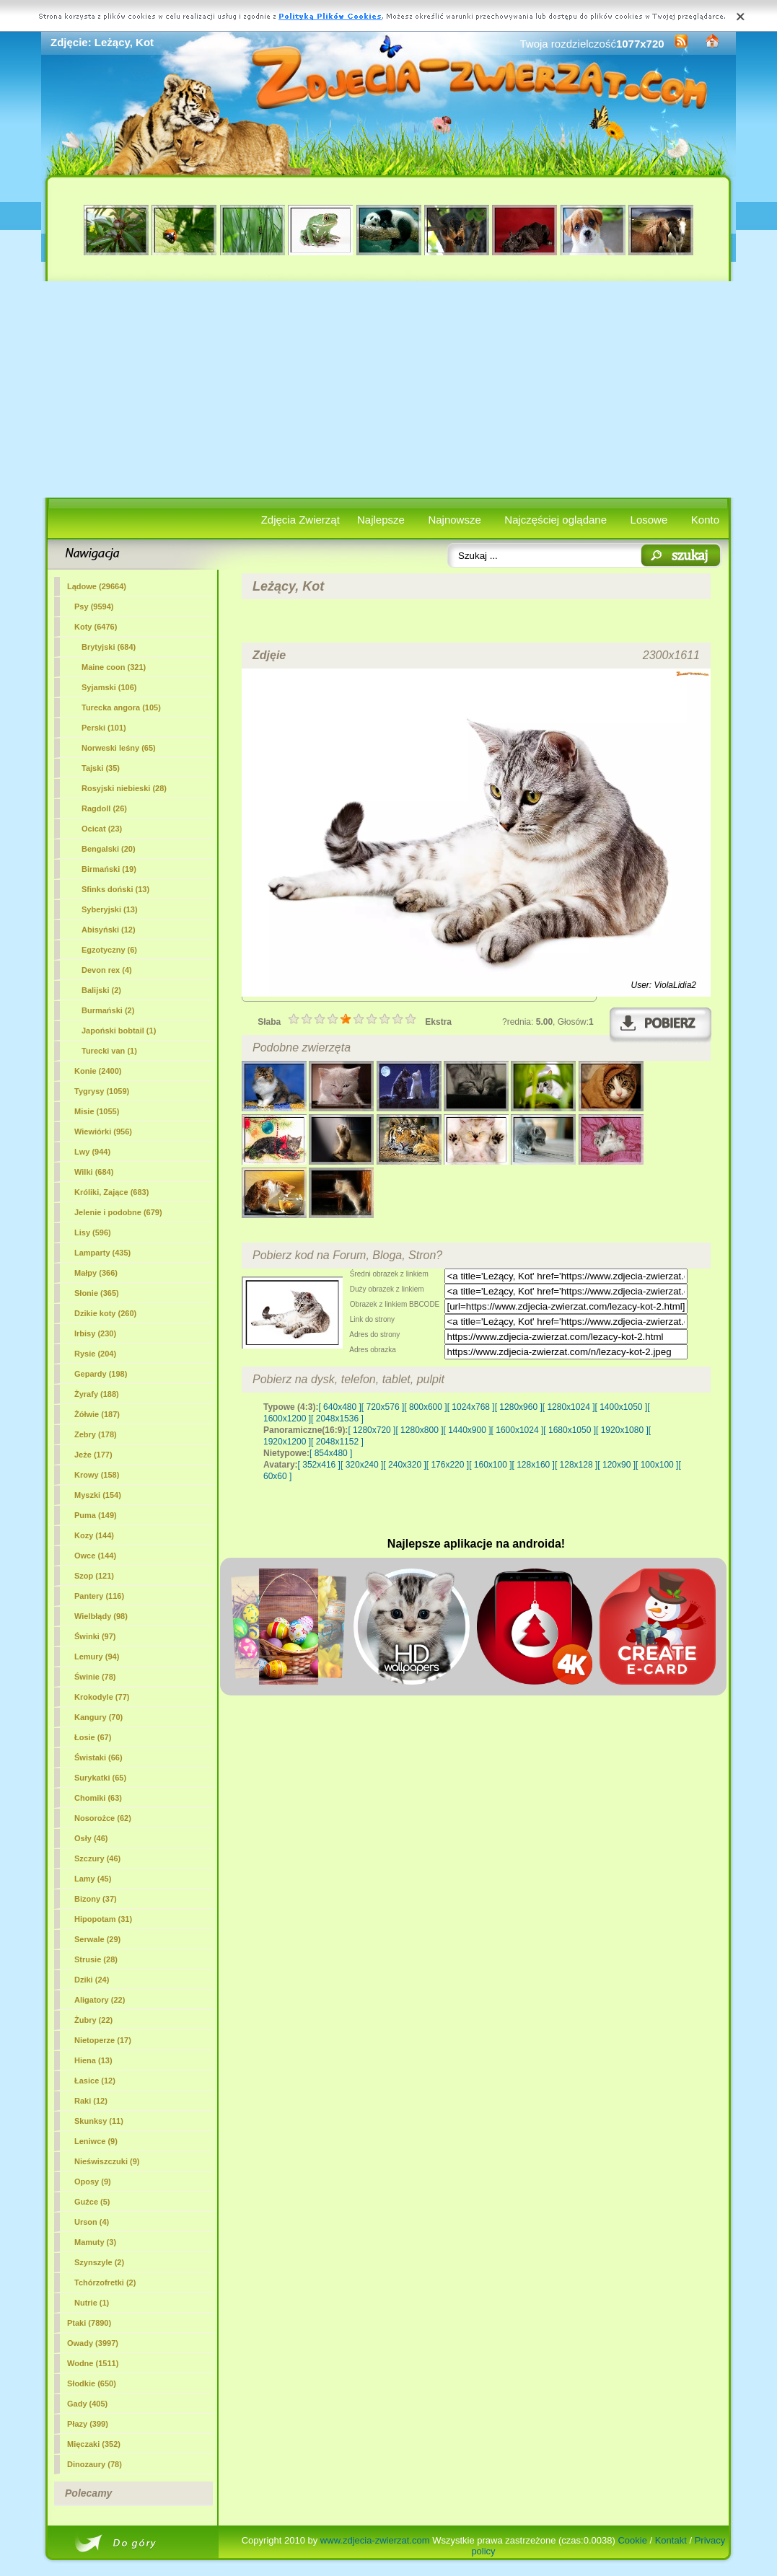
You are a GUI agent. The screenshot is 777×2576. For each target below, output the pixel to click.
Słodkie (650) (91, 2383)
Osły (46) (90, 1838)
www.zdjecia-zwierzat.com (375, 2540)
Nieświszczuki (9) (106, 2161)
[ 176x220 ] (447, 1465)
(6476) (95, 626)
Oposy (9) (92, 2181)
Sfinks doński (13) (115, 889)
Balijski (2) (101, 990)
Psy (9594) (93, 606)
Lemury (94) (96, 1656)
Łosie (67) (92, 1737)
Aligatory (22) (99, 1999)
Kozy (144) (94, 1535)
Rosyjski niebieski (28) (124, 788)
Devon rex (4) (107, 970)
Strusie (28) (96, 1959)
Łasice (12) (94, 2080)
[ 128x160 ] (533, 1465)
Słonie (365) (96, 1293)
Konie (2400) (97, 1071)
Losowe (649, 519)
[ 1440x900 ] (467, 1430)
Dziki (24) (91, 1979)
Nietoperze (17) (102, 2040)
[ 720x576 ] (382, 1407)
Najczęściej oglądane (555, 519)
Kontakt (671, 2540)
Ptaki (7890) (89, 2323)
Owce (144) (95, 1555)
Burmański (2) (108, 1010)
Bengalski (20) (109, 848)
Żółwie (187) (97, 1414)
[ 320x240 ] (362, 1465)
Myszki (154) (97, 1495)
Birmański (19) (109, 869)
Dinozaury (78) (94, 2464)
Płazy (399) (87, 2424)
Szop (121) (94, 1575)
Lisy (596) (92, 1232)
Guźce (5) (92, 2201)
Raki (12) (90, 2100)
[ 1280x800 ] (419, 1430)
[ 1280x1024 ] (569, 1407)
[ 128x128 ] (576, 1465)
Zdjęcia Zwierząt (300, 519)
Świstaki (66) (98, 1757)
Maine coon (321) (114, 667)
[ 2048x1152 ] (337, 1442)
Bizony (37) (95, 1898)
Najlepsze (381, 519)
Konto (705, 519)
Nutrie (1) (91, 2302)
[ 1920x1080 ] (622, 1430)
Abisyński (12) (109, 929)
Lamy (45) (92, 1878)
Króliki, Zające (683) (111, 1192)
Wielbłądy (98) (101, 1616)
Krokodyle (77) (101, 1697)
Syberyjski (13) (110, 909)
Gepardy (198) (100, 1373)
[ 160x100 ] (490, 1465)
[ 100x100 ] (657, 1465)
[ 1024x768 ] (471, 1407)
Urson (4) (91, 2222)
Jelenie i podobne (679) (118, 1212)
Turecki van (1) (109, 1050)
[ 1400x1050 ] (620, 1407)
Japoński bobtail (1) (119, 1030)
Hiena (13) (93, 2060)
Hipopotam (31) (103, 1919)
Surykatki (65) (100, 1777)
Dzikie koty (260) (105, 1313)
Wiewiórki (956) (103, 1131)
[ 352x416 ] (319, 1465)
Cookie (632, 2540)
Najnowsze (454, 519)
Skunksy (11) (98, 2121)
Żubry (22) (93, 2020)
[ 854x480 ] (331, 1453)
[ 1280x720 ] (371, 1430)
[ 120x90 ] (616, 1465)
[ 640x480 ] (339, 1407)
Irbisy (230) (95, 1333)
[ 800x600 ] (425, 1407)
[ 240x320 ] (404, 1465)
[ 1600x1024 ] (517, 1430)
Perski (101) (104, 727)
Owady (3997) (92, 2343)
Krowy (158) (96, 1474)
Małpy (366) (96, 1273)
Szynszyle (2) (99, 2262)
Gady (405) (87, 2403)
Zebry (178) (95, 1434)
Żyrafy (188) (96, 1394)
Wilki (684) (93, 1172)
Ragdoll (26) (104, 808)
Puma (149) (95, 1515)
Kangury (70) (98, 1717)
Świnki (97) (94, 1636)
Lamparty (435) (102, 1252)
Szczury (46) (97, 1858)
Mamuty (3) (95, 2242)
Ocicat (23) (102, 828)
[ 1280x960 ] (519, 1407)
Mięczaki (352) (93, 2444)
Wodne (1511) (92, 2363)
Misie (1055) (96, 1111)
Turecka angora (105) (121, 707)
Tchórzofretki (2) (105, 2282)
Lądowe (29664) (96, 586)
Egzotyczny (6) (109, 949)
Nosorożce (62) (102, 1818)
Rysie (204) (95, 1353)
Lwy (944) (92, 1151)
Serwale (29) (97, 1939)
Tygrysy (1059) (101, 1091)
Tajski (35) (101, 768)
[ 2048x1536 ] (337, 1418)
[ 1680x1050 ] (569, 1430)
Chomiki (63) (98, 1798)
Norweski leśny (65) (119, 748)
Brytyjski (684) (109, 647)
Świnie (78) (94, 1676)
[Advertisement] (388, 389)
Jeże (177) (93, 1454)
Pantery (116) (99, 1596)
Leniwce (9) (96, 2141)
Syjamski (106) (109, 687)
